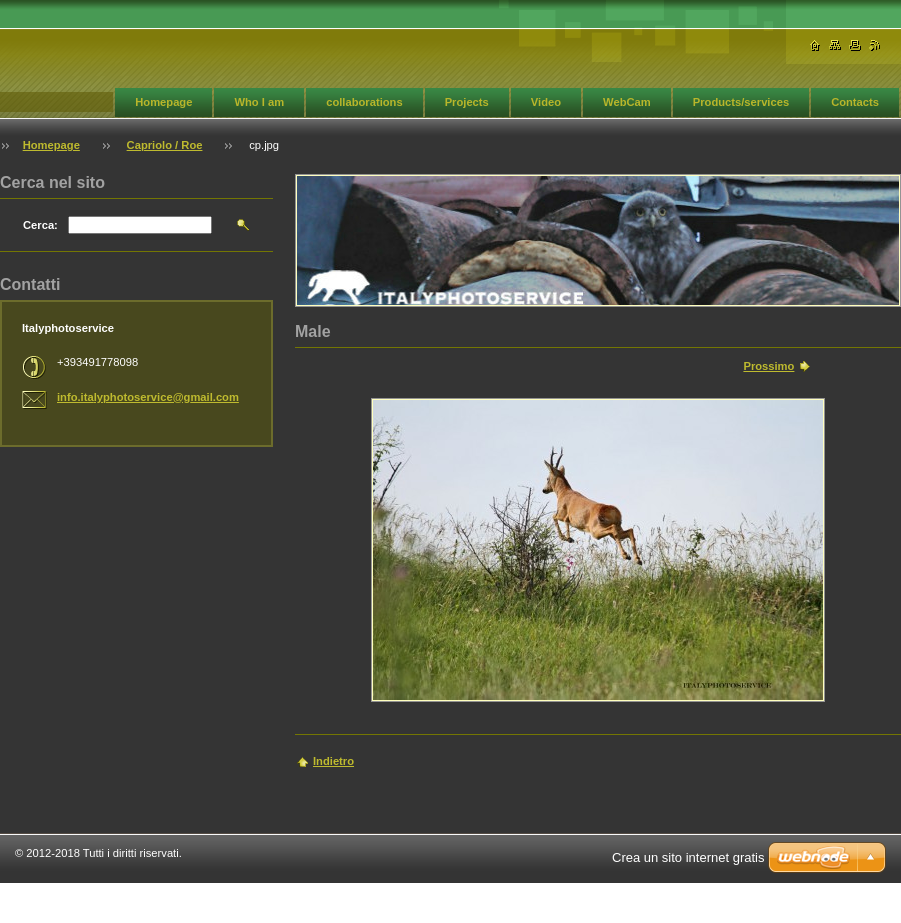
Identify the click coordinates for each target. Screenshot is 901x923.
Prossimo (768, 366)
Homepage (163, 102)
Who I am (259, 102)
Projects (467, 102)
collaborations (364, 102)
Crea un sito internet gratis (688, 857)
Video (546, 102)
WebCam (627, 102)
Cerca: (40, 225)
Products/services (741, 102)
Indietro (333, 761)
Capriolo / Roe (165, 145)
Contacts (855, 102)
